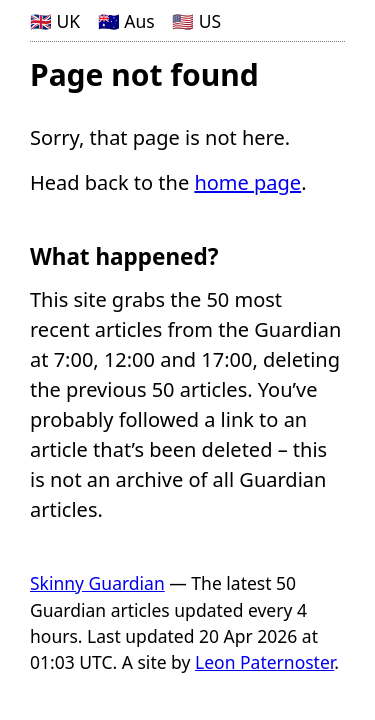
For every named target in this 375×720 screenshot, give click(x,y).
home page (247, 182)
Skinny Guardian (97, 583)
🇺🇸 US (196, 21)
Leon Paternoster (264, 662)
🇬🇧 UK (55, 21)
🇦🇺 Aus (126, 21)
